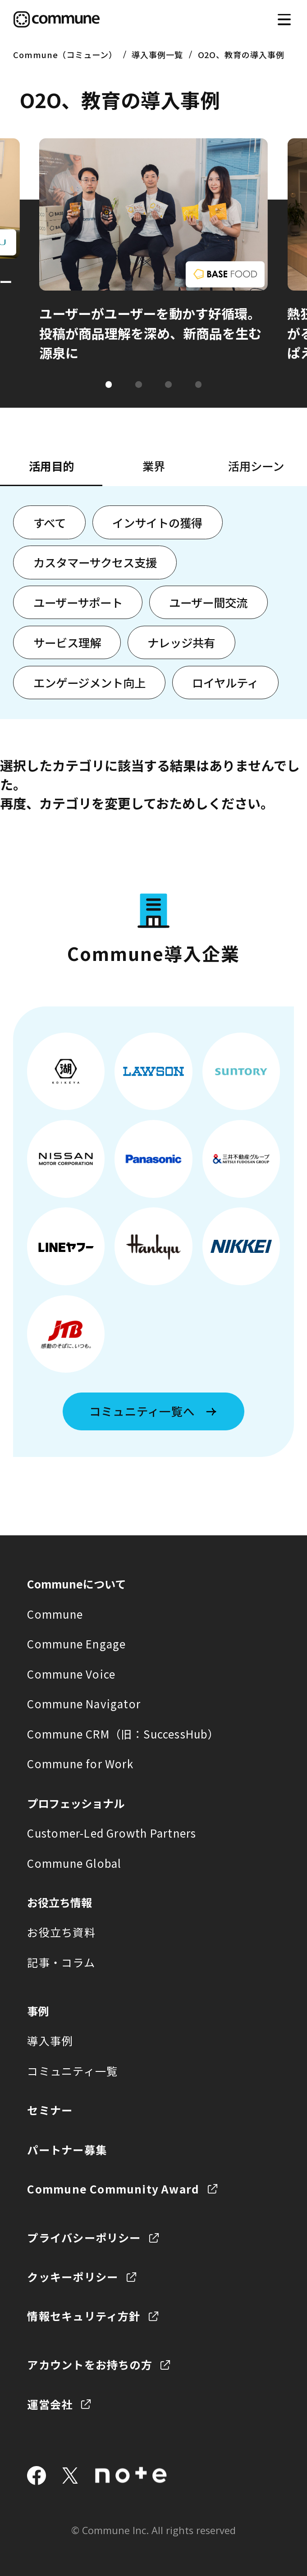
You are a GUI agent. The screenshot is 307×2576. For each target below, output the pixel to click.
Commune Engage (76, 1644)
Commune (54, 1614)
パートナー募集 (66, 2149)
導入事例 (50, 2040)
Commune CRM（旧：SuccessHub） (123, 1734)
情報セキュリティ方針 (83, 2316)
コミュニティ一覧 (72, 2071)
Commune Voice (71, 1674)
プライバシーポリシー (84, 2237)
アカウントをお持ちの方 (89, 2364)
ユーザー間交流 (208, 602)
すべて (49, 522)
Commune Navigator (84, 1703)
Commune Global (74, 1863)
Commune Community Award (113, 2189)
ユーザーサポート (78, 602)
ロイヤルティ (225, 682)
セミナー (50, 2110)
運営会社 (50, 2404)
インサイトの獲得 (157, 522)
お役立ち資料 (61, 1932)
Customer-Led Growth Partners (111, 1833)
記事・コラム (61, 1962)
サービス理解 (67, 642)
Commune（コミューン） (65, 54)
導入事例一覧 (157, 54)
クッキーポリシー (72, 2277)
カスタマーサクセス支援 (95, 562)
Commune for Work (80, 1763)
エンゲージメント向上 (89, 682)
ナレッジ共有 (181, 642)
